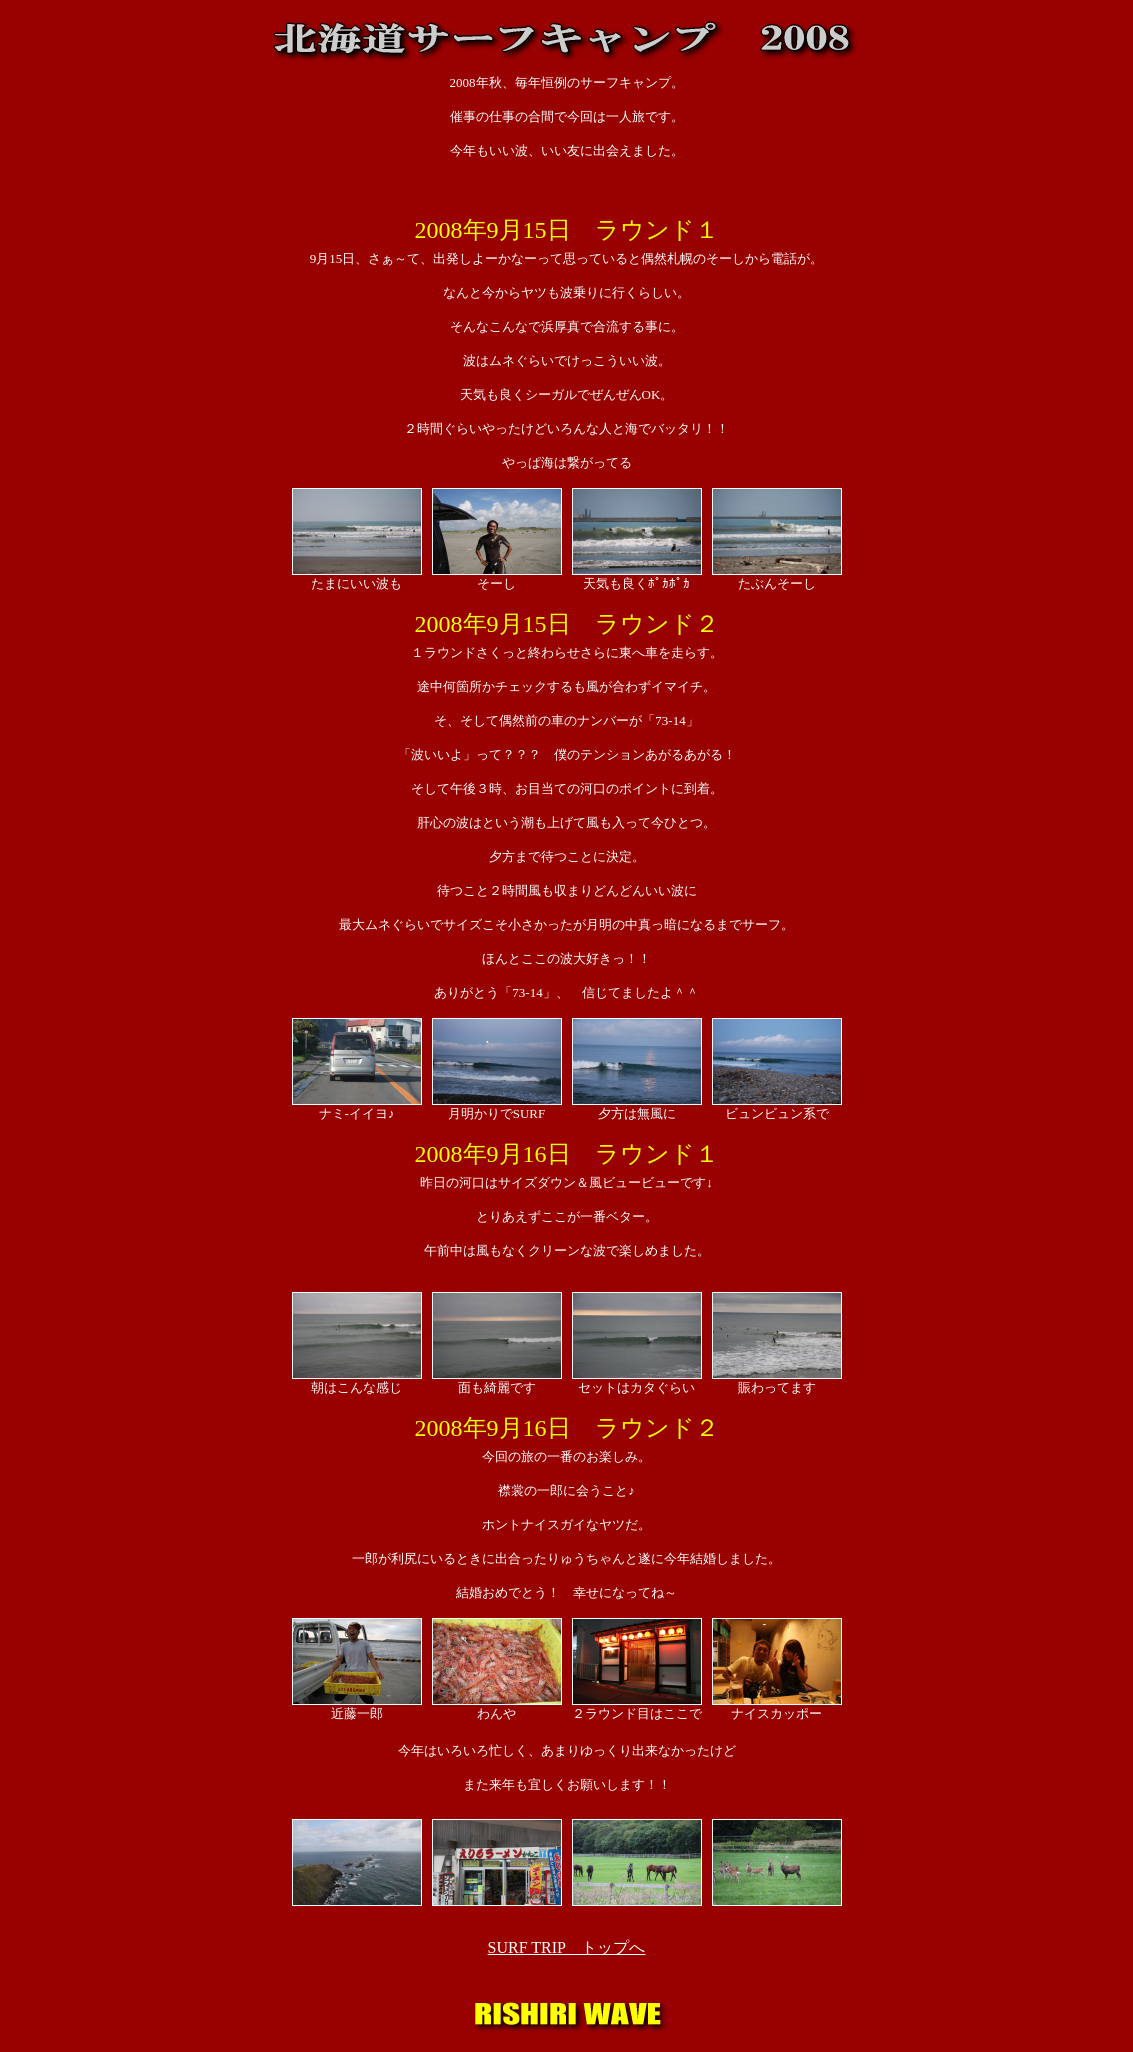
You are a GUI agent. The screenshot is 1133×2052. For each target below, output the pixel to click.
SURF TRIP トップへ (567, 1947)
